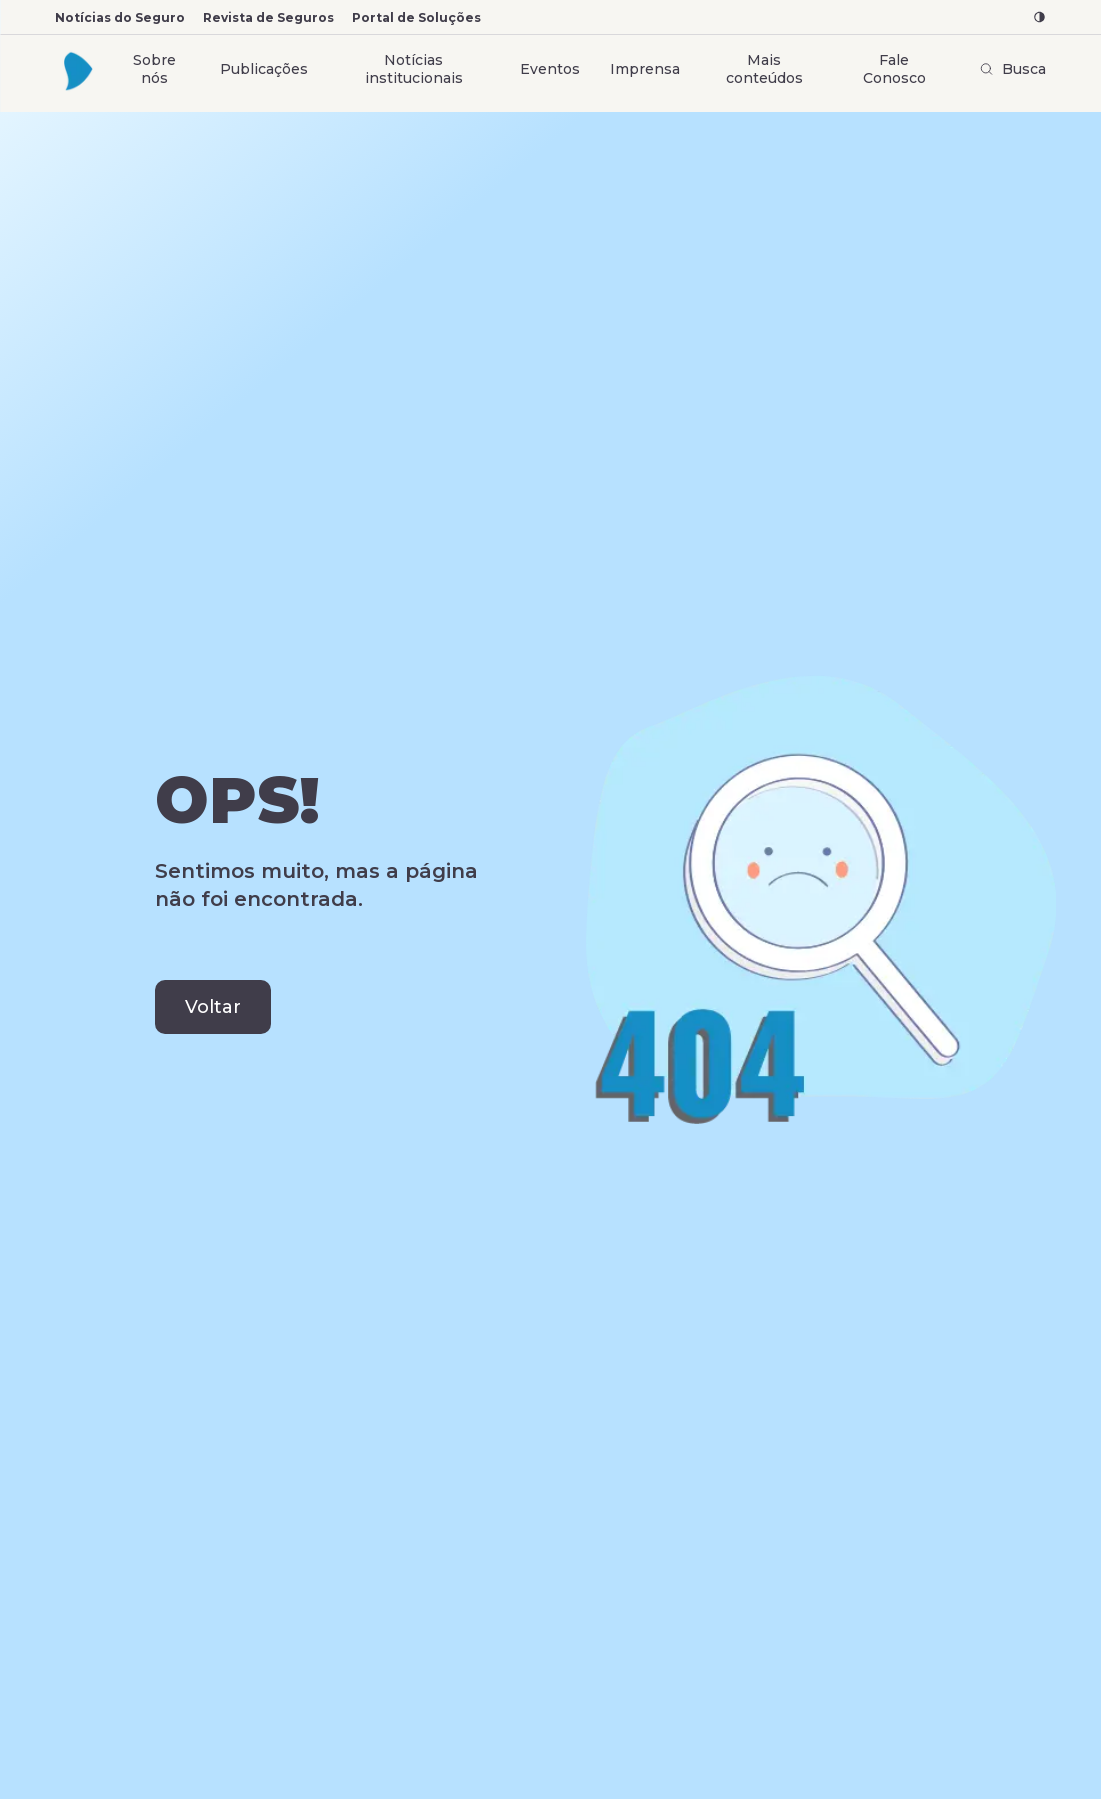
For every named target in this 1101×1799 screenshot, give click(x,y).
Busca (1013, 69)
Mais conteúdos (764, 69)
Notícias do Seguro (120, 17)
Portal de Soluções (416, 17)
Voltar (213, 1007)
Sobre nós (154, 69)
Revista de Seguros (268, 17)
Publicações (264, 69)
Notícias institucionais (414, 69)
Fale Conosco (894, 69)
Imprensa (645, 69)
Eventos (550, 69)
